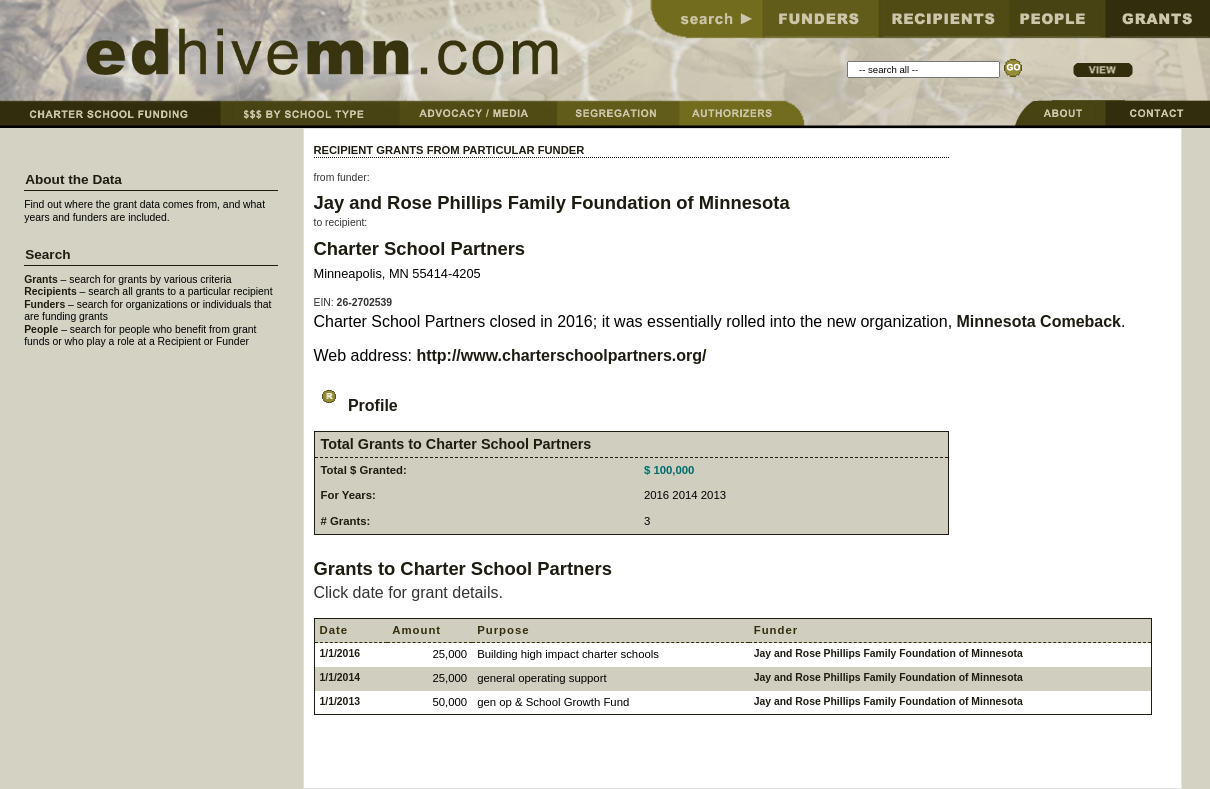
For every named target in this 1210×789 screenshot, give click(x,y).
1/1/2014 (340, 677)
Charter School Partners (420, 248)
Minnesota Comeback (1039, 321)
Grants (41, 279)
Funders (44, 304)
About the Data (73, 179)
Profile (356, 405)
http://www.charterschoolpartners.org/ (561, 355)
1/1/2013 (340, 701)
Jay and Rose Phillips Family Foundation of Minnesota (552, 202)
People (41, 329)
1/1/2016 (340, 653)
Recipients (50, 291)
